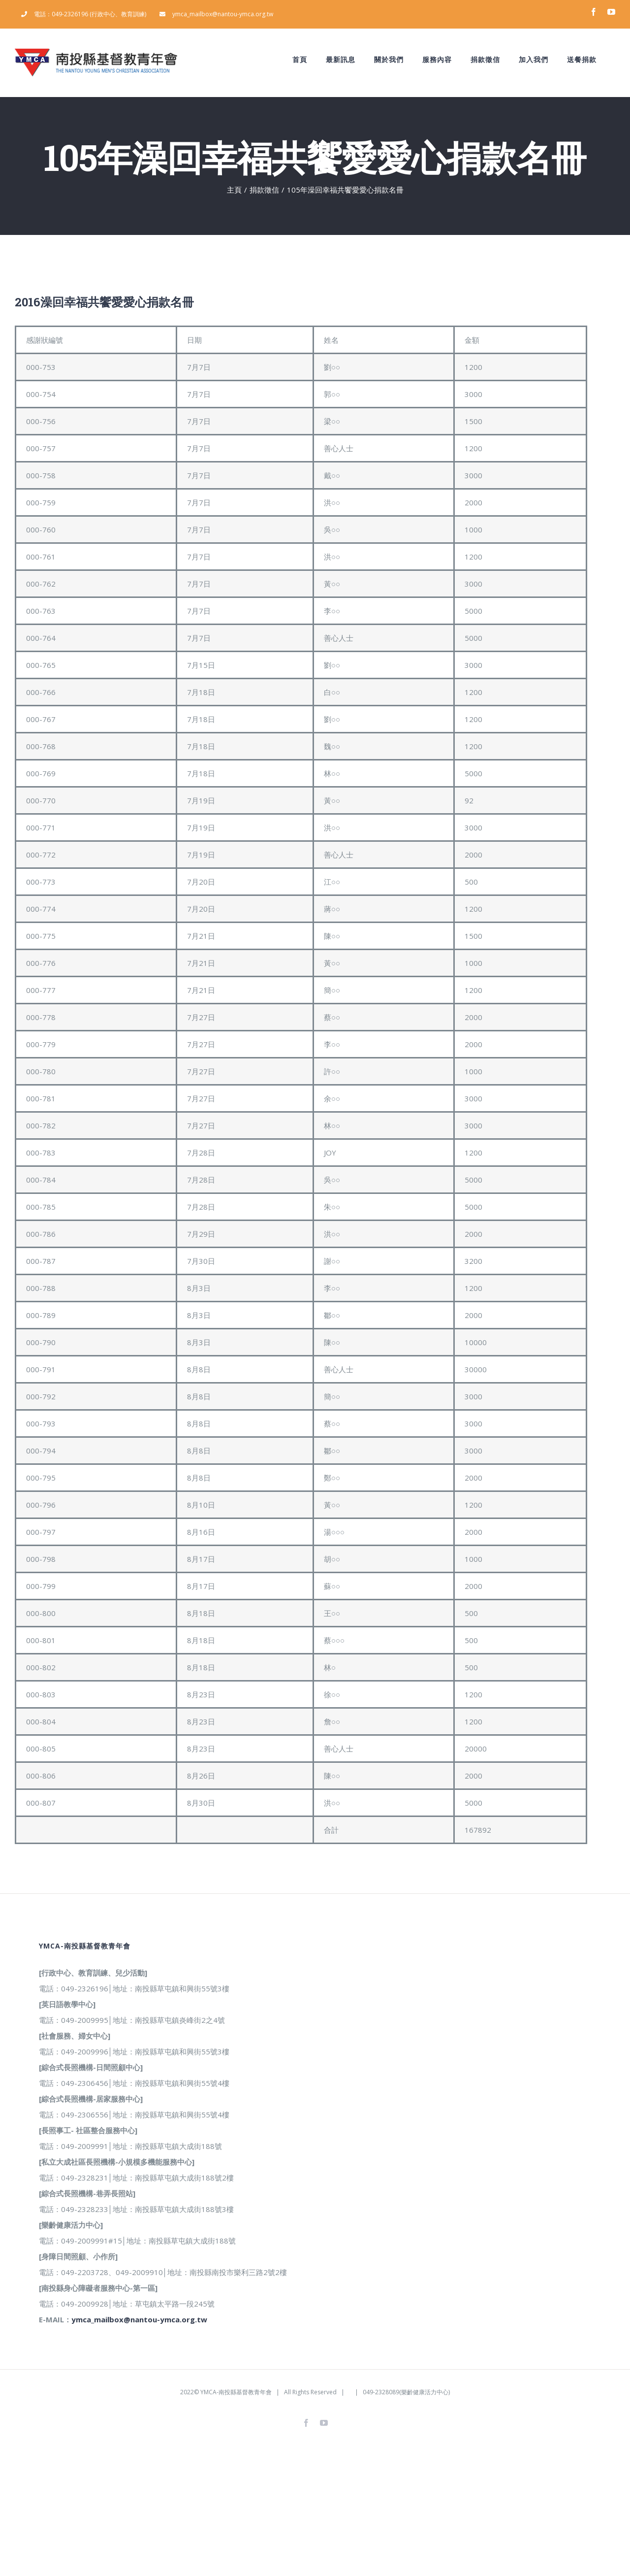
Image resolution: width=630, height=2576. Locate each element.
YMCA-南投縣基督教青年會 (236, 2392)
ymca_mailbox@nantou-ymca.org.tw (139, 2319)
